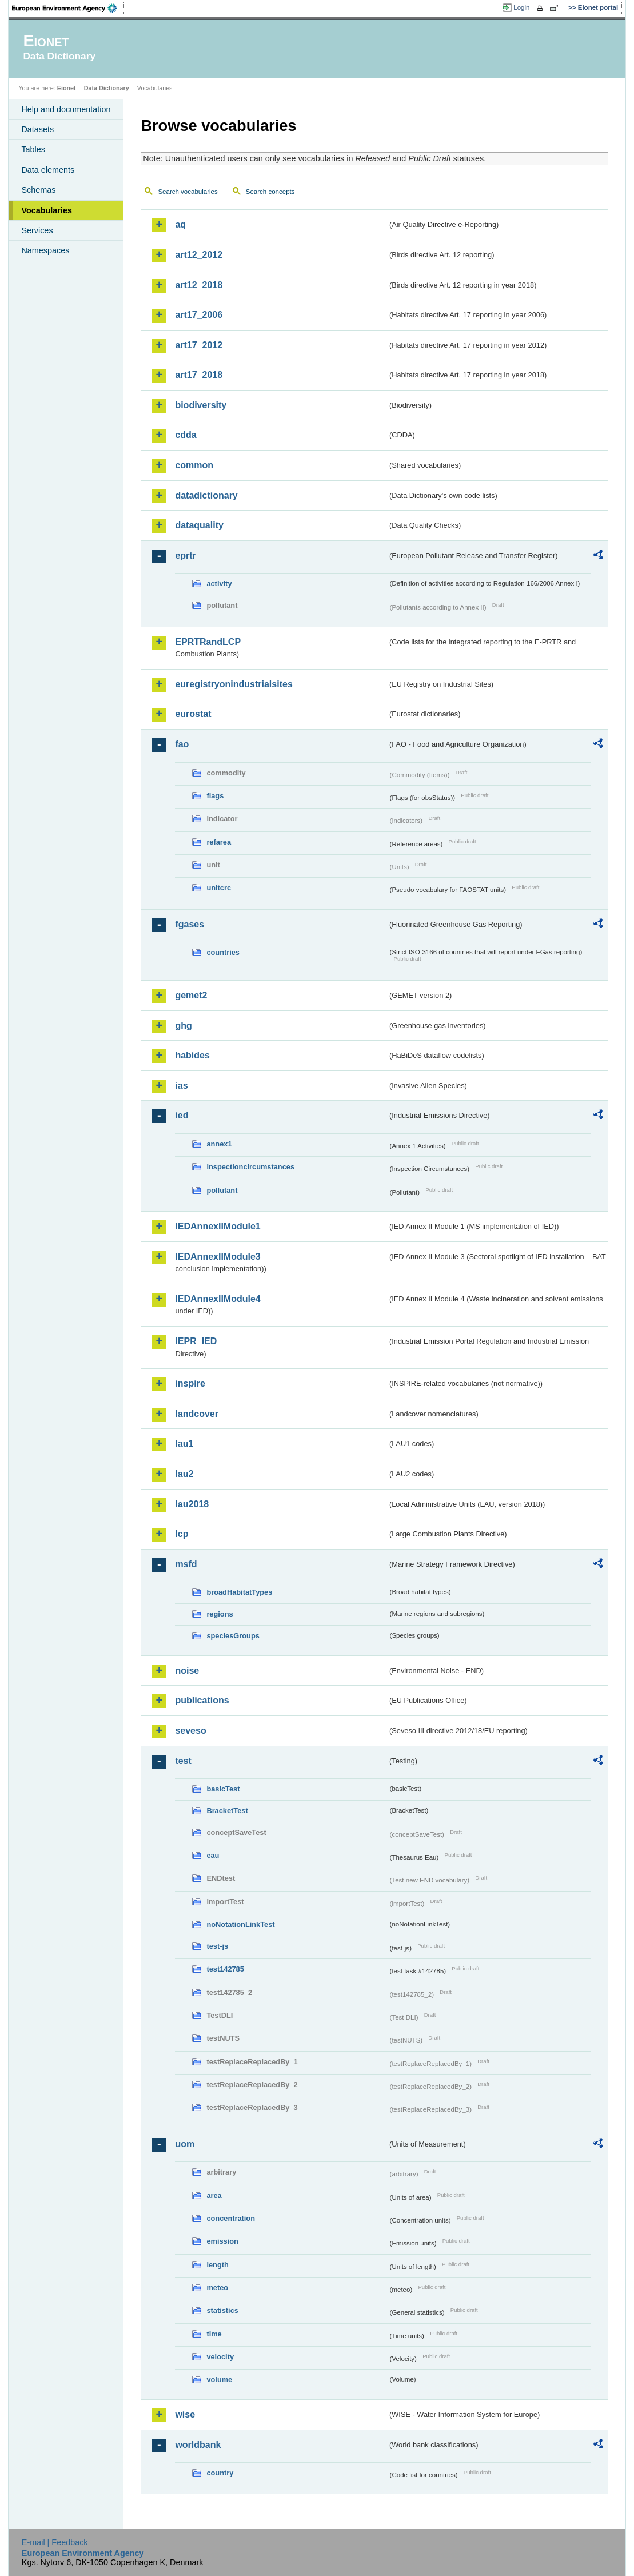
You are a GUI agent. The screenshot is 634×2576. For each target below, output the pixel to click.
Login (521, 7)
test (183, 1761)
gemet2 (191, 995)
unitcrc (218, 887)
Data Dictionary (106, 88)
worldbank (198, 2445)
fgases (189, 924)
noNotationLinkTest (240, 1924)
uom (184, 2144)
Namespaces (45, 250)
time (213, 2334)
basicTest (223, 1789)
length (217, 2264)
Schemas (38, 189)
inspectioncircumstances (250, 1166)
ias (181, 1085)
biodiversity (200, 405)
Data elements (47, 169)
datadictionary (206, 495)
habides (192, 1055)
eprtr (185, 555)
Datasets (37, 129)
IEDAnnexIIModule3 (217, 1256)
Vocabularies (46, 210)
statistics (222, 2310)
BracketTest (227, 1810)
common (194, 465)
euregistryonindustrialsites (233, 684)
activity (219, 583)
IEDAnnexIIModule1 (217, 1226)
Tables (33, 149)
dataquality (199, 525)
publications (202, 1700)
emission (222, 2241)
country (219, 2472)
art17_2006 (198, 315)
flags (215, 795)
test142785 (225, 1969)
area (213, 2195)
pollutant (221, 1190)
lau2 (184, 1474)
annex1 (219, 1144)
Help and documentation (65, 109)
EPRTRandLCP (208, 642)
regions (219, 1614)
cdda (185, 435)
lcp (181, 1534)
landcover (196, 1414)
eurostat (193, 714)
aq (180, 224)
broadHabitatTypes (239, 1592)
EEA (68, 8)
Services (37, 230)
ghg (183, 1025)
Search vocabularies (187, 191)
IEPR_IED (196, 1341)
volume (219, 2379)
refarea (218, 842)
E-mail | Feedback (55, 2542)
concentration (230, 2218)
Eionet (66, 88)
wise (185, 2414)
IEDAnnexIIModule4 (217, 1299)
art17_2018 (198, 375)
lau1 (184, 1443)
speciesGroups (232, 1635)
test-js (217, 1946)
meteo (217, 2287)
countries (223, 952)
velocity (220, 2356)
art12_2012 (198, 255)
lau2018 (192, 1504)
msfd (186, 1564)
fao (182, 744)
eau (212, 1855)
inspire (190, 1383)
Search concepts (270, 191)
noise (187, 1670)
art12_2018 (198, 285)
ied (181, 1115)
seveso (190, 1730)
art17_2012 (198, 345)
